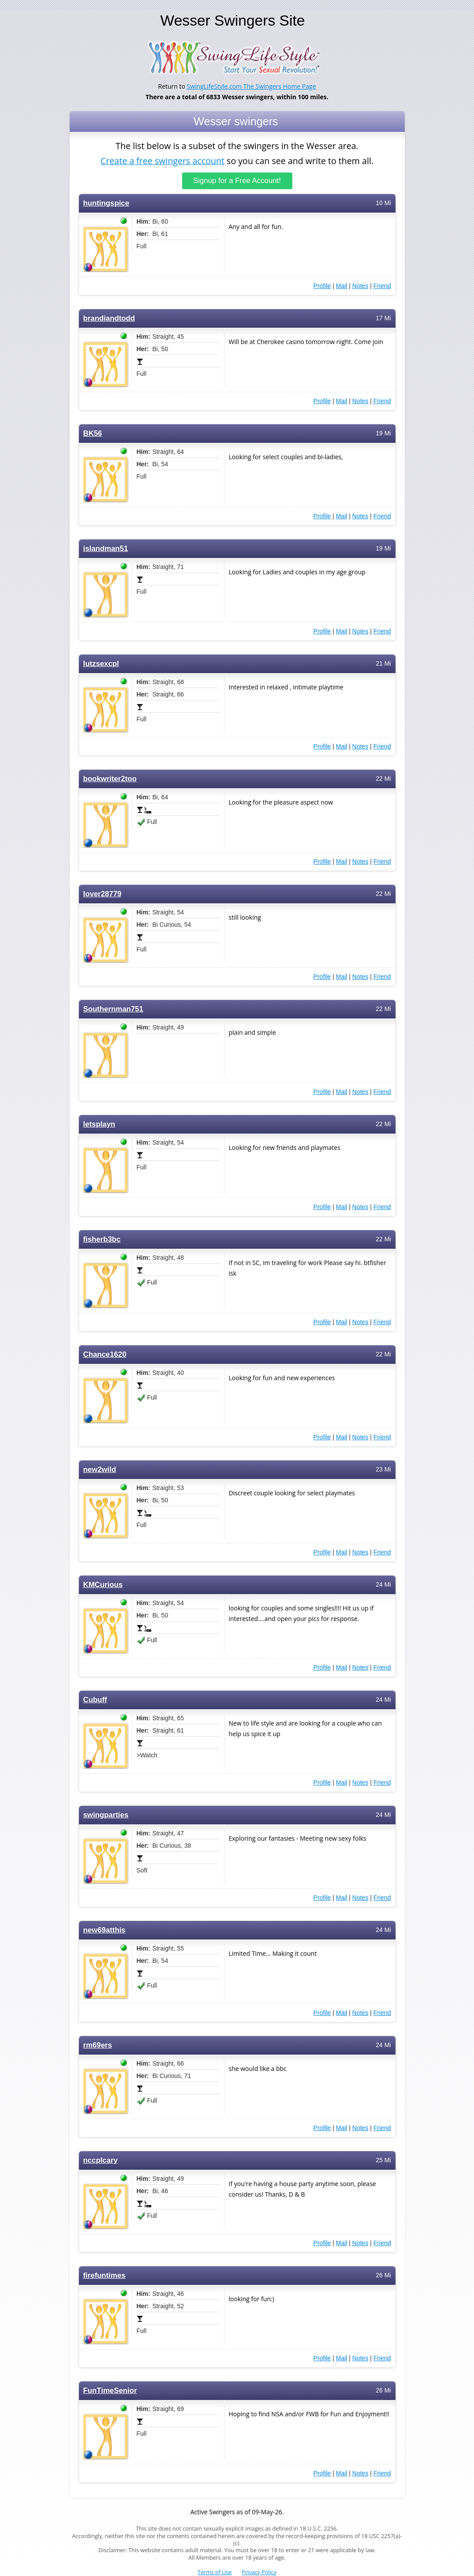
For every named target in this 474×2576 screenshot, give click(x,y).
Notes (360, 285)
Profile (322, 285)
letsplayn (99, 1124)
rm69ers (97, 2045)
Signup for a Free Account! (237, 180)
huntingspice (106, 203)
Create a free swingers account (162, 160)
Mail (341, 285)
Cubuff (95, 1700)
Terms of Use (214, 2572)
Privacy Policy (259, 2572)
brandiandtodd (109, 318)
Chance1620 (105, 1354)
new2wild (99, 1469)
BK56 (92, 433)
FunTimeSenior (110, 2390)
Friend (382, 285)
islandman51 (105, 548)
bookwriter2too (110, 779)
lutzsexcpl (101, 663)
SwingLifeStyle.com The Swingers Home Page (251, 86)
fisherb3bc (102, 1239)
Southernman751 (113, 1009)
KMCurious (103, 1584)
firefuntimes (104, 2275)
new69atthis (104, 1930)
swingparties (106, 1815)
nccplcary (100, 2160)
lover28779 (102, 894)
